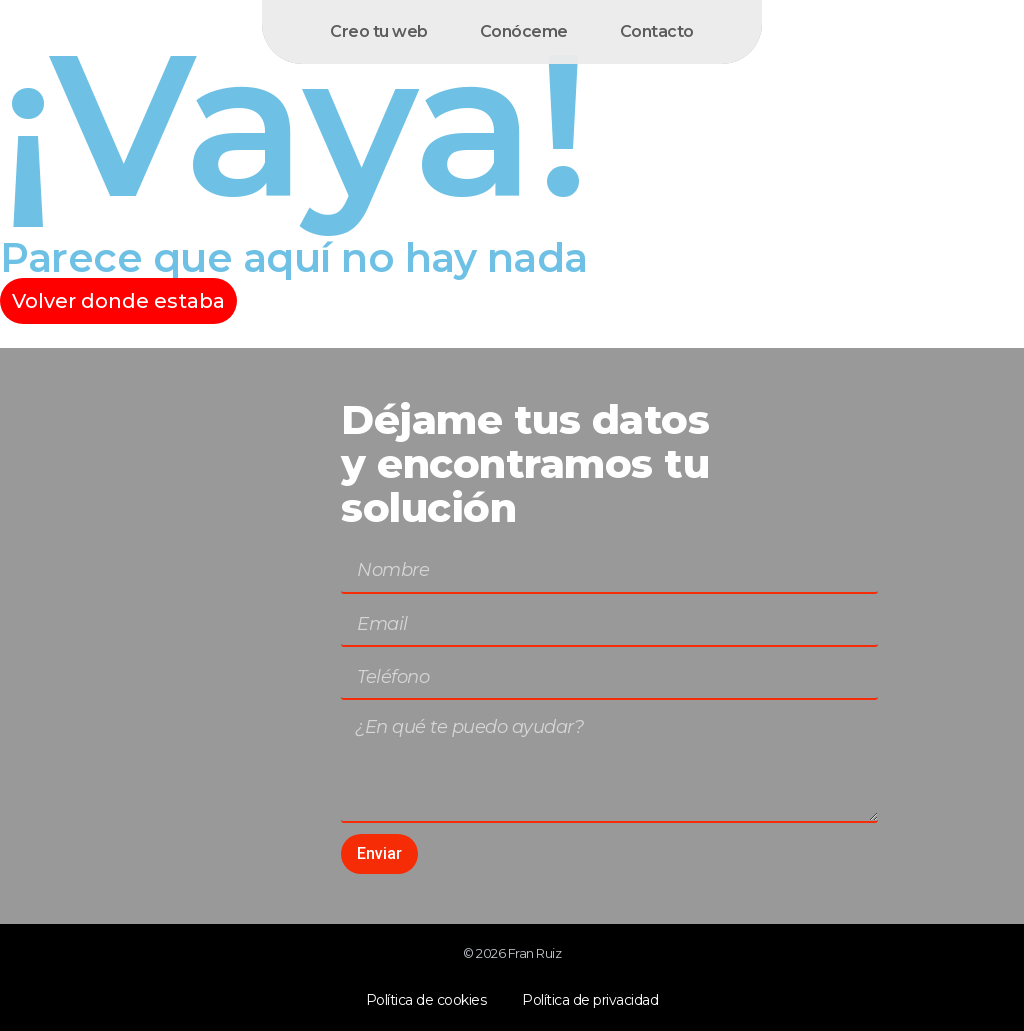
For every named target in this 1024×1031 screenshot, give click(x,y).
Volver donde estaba (118, 301)
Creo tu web (379, 31)
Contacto (657, 31)
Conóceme (524, 31)
